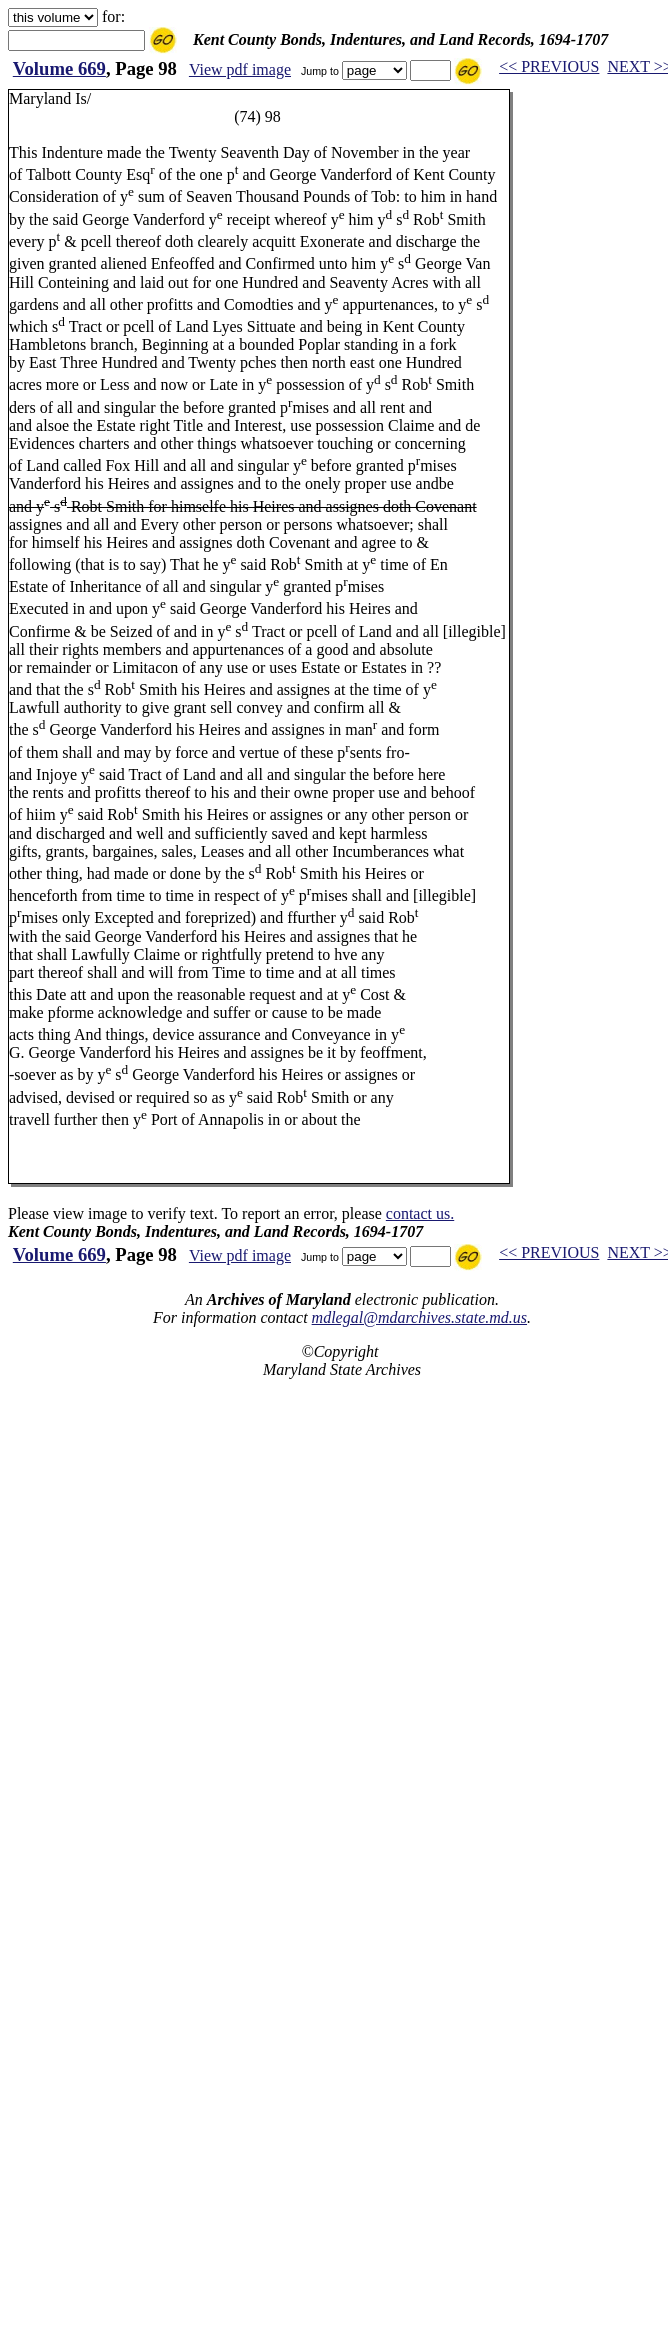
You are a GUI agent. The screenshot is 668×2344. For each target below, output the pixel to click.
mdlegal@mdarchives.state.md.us (419, 1317)
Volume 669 (59, 68)
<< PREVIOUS (549, 66)
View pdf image (240, 69)
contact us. (420, 1213)
